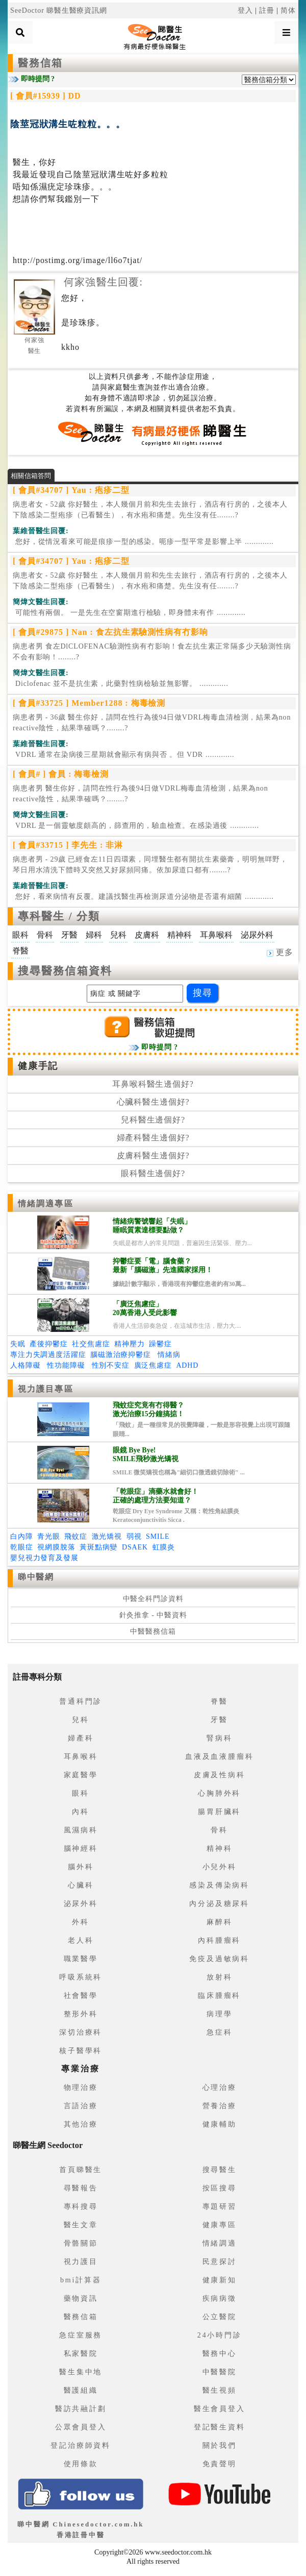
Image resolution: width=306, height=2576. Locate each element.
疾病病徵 (219, 2298)
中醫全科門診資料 (153, 1599)
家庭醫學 (81, 1775)
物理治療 (81, 2087)
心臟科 (80, 1885)
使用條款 (81, 2464)
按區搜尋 (219, 2188)
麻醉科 (219, 1922)
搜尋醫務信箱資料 (65, 971)
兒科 (80, 1720)
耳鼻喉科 (81, 1756)
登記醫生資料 (219, 2427)
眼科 (80, 1793)
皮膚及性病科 (219, 1775)
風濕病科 (81, 1830)
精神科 (219, 1848)
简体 (288, 10)
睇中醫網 (36, 1576)
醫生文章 (81, 2225)
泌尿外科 (81, 1903)
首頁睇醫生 (80, 2170)
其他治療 (81, 2124)
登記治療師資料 (80, 2445)
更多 (280, 952)
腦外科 (80, 1867)
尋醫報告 (81, 2188)
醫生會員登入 (219, 2409)
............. (143, 541)
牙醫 (219, 1720)
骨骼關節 (81, 2243)
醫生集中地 (80, 2372)
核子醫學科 (80, 2051)
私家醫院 (81, 2353)
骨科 (219, 1830)
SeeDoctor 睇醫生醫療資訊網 (58, 10)
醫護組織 (81, 2390)
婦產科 (80, 1738)
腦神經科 (81, 1848)
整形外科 (81, 2014)
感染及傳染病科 (219, 1885)
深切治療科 (80, 2032)
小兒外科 (219, 1867)
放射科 (219, 1977)
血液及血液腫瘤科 (219, 1756)
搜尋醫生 (219, 2170)
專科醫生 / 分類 (59, 916)
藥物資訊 (81, 2298)
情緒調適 (219, 2243)
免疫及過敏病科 (219, 1959)
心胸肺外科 (219, 1793)
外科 (80, 1922)
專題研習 (219, 2206)
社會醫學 (81, 1995)
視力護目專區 (45, 1389)
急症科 (219, 2032)
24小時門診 (219, 2335)
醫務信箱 (40, 62)
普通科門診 (80, 1701)
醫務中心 (219, 2353)
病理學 (219, 2014)
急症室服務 (80, 2335)
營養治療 (219, 2106)
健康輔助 (219, 2124)
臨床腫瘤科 (219, 1995)
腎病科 (219, 1738)
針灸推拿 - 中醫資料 (153, 1615)
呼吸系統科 (80, 1977)
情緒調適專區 (45, 1203)
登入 (245, 10)
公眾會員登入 (81, 2427)
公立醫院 (219, 2317)
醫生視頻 (219, 2390)
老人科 (80, 1940)
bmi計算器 (80, 2280)
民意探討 (219, 2261)
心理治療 (219, 2087)
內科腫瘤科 (219, 1940)
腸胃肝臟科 (219, 1812)
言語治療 (81, 2106)
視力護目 (81, 2261)
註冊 (266, 10)
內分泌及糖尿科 (219, 1903)
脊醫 (219, 1701)
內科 (80, 1812)
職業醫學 (81, 1959)
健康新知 (219, 2280)
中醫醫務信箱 (152, 1631)
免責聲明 (219, 2464)
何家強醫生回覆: (103, 282)
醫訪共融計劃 (81, 2409)
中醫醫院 (219, 2372)
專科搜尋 (81, 2206)
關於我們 (219, 2445)
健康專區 (219, 2225)
